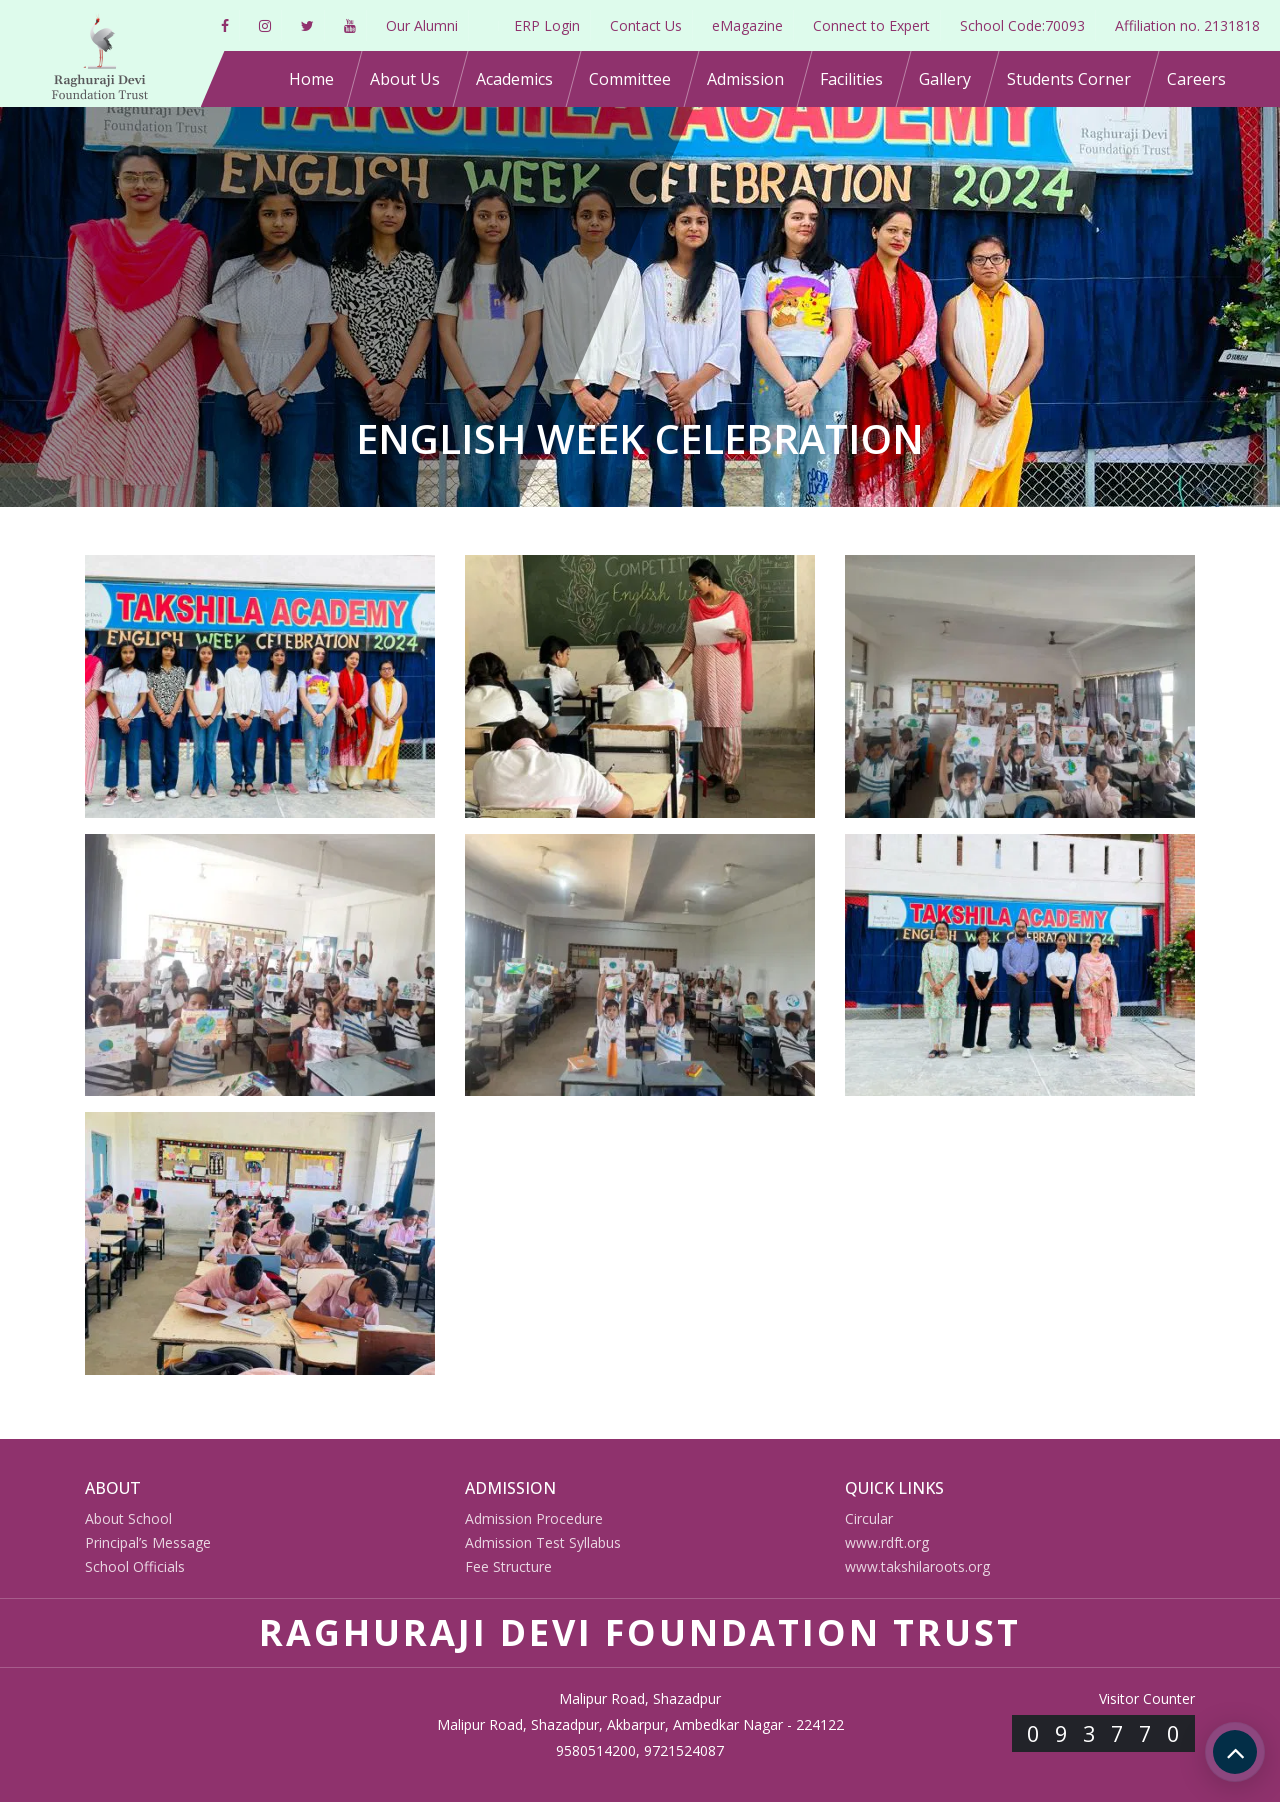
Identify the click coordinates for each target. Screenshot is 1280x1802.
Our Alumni (422, 25)
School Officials (135, 1566)
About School (128, 1518)
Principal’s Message (148, 1542)
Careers (1196, 79)
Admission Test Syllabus (543, 1542)
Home (311, 79)
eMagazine (747, 25)
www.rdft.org (887, 1542)
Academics (514, 79)
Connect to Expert (871, 25)
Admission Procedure (534, 1518)
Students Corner (1069, 79)
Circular (869, 1518)
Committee (630, 79)
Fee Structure (508, 1566)
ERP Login (547, 25)
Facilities (851, 79)
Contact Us (646, 25)
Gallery (945, 79)
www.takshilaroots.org (917, 1566)
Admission (745, 79)
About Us (405, 79)
